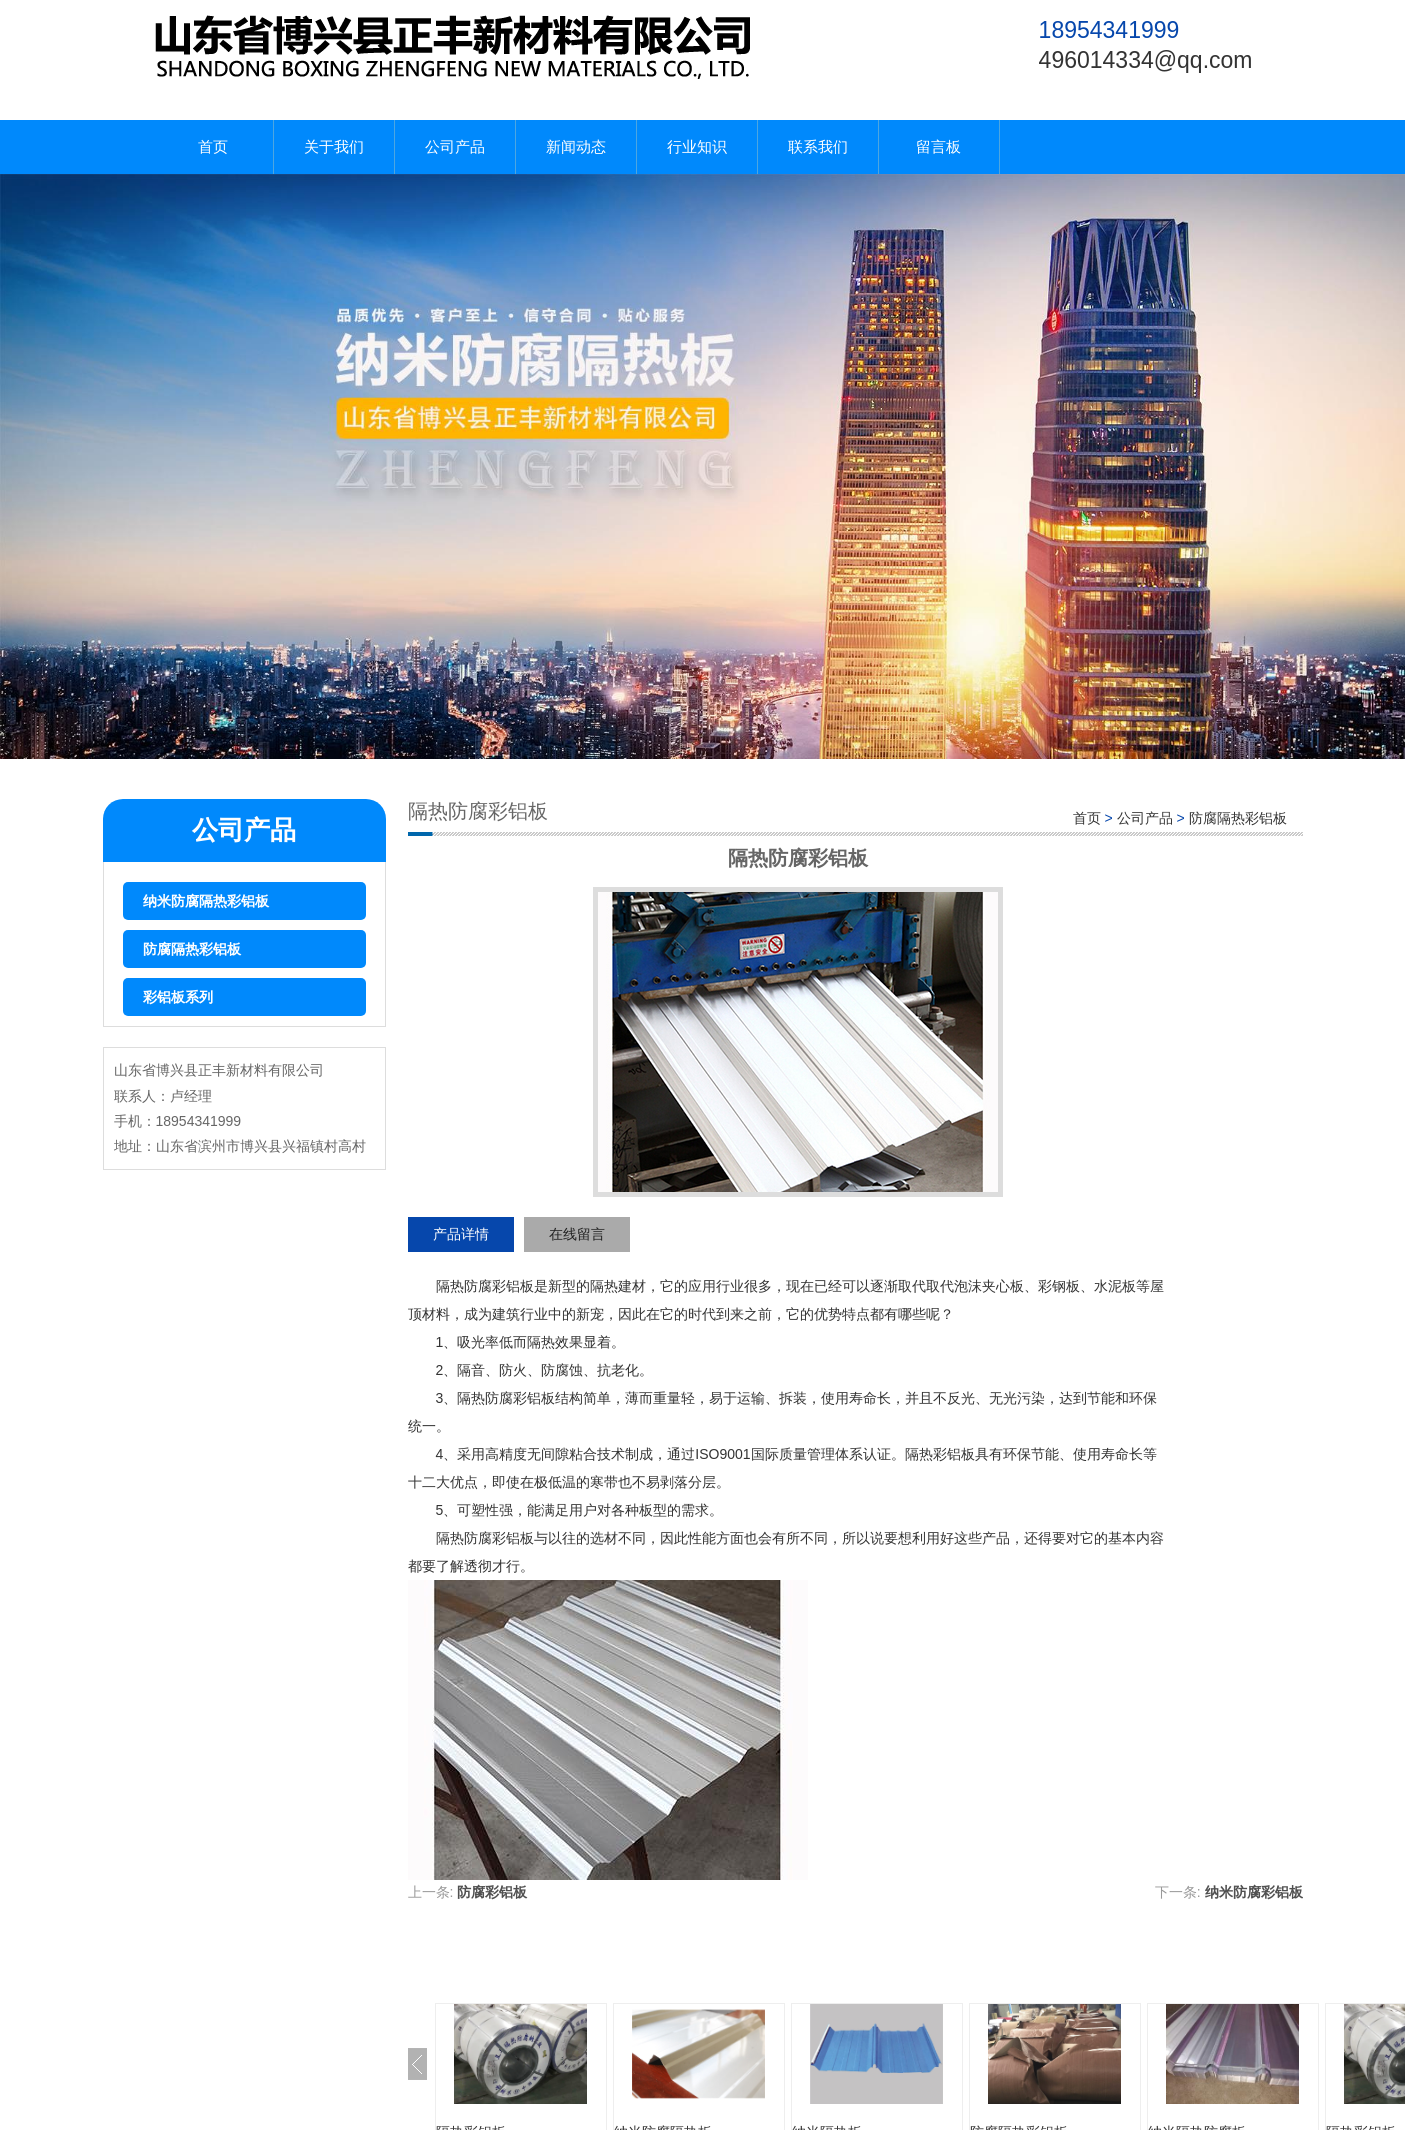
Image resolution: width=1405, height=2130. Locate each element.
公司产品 (455, 146)
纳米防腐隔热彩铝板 (206, 901)
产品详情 (461, 1234)
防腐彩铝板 (492, 1892)
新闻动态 (576, 146)
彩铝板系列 (178, 997)
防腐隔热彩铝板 (192, 949)
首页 (213, 146)
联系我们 (818, 146)
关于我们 (334, 146)
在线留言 (577, 1234)
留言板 (938, 146)
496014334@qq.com (1146, 60)
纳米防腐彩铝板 (1254, 1892)
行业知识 (697, 146)
